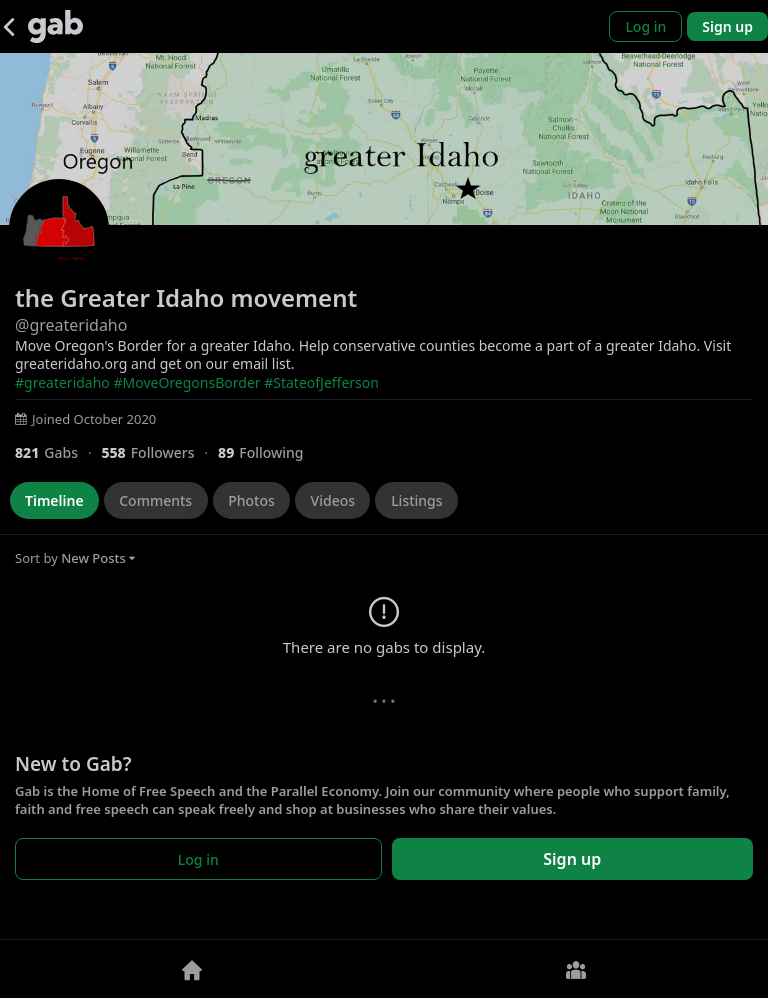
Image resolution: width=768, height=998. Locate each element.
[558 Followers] (159, 452)
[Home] (192, 969)
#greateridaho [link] (62, 382)
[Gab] (55, 26)
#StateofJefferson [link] (321, 382)
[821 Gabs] (58, 452)
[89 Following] (268, 452)
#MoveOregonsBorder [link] (186, 382)
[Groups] (576, 969)
